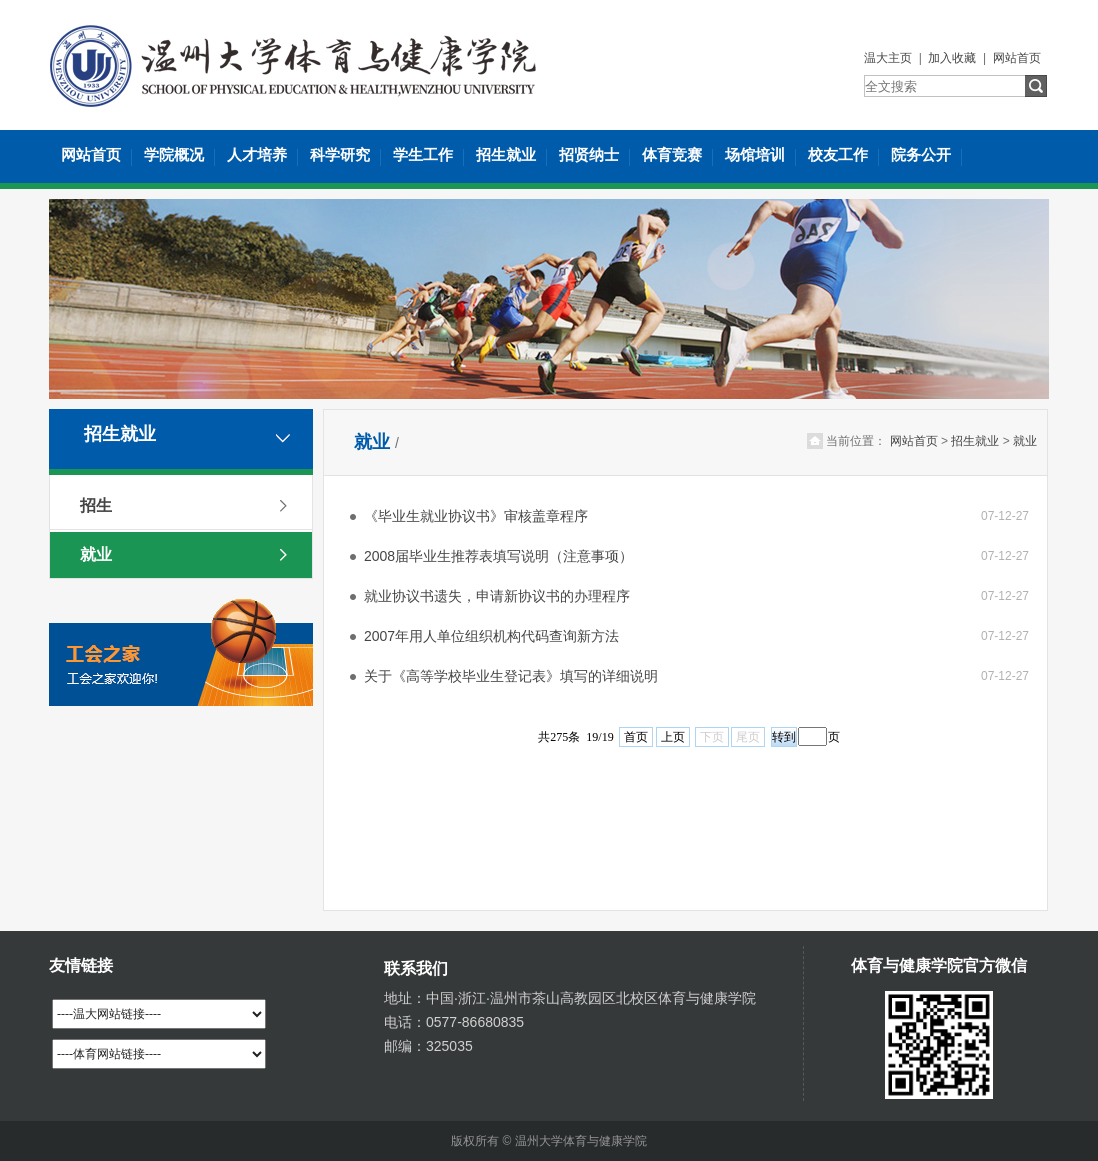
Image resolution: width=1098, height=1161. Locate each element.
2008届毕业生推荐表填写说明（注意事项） (498, 556)
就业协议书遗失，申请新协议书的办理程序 (497, 596)
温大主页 (888, 58)
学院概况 (174, 154)
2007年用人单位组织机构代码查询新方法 (491, 636)
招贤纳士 (589, 154)
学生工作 (423, 154)
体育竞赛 (672, 154)
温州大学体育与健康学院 (581, 1141)
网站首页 (1017, 58)
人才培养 (257, 154)
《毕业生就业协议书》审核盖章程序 (476, 516)
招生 (96, 505)
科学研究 (340, 154)
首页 (636, 737)
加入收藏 (952, 58)
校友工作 (838, 154)
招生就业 (506, 154)
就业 (96, 554)
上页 (673, 737)
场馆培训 (755, 154)
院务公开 (921, 154)
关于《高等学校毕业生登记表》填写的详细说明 (511, 676)
